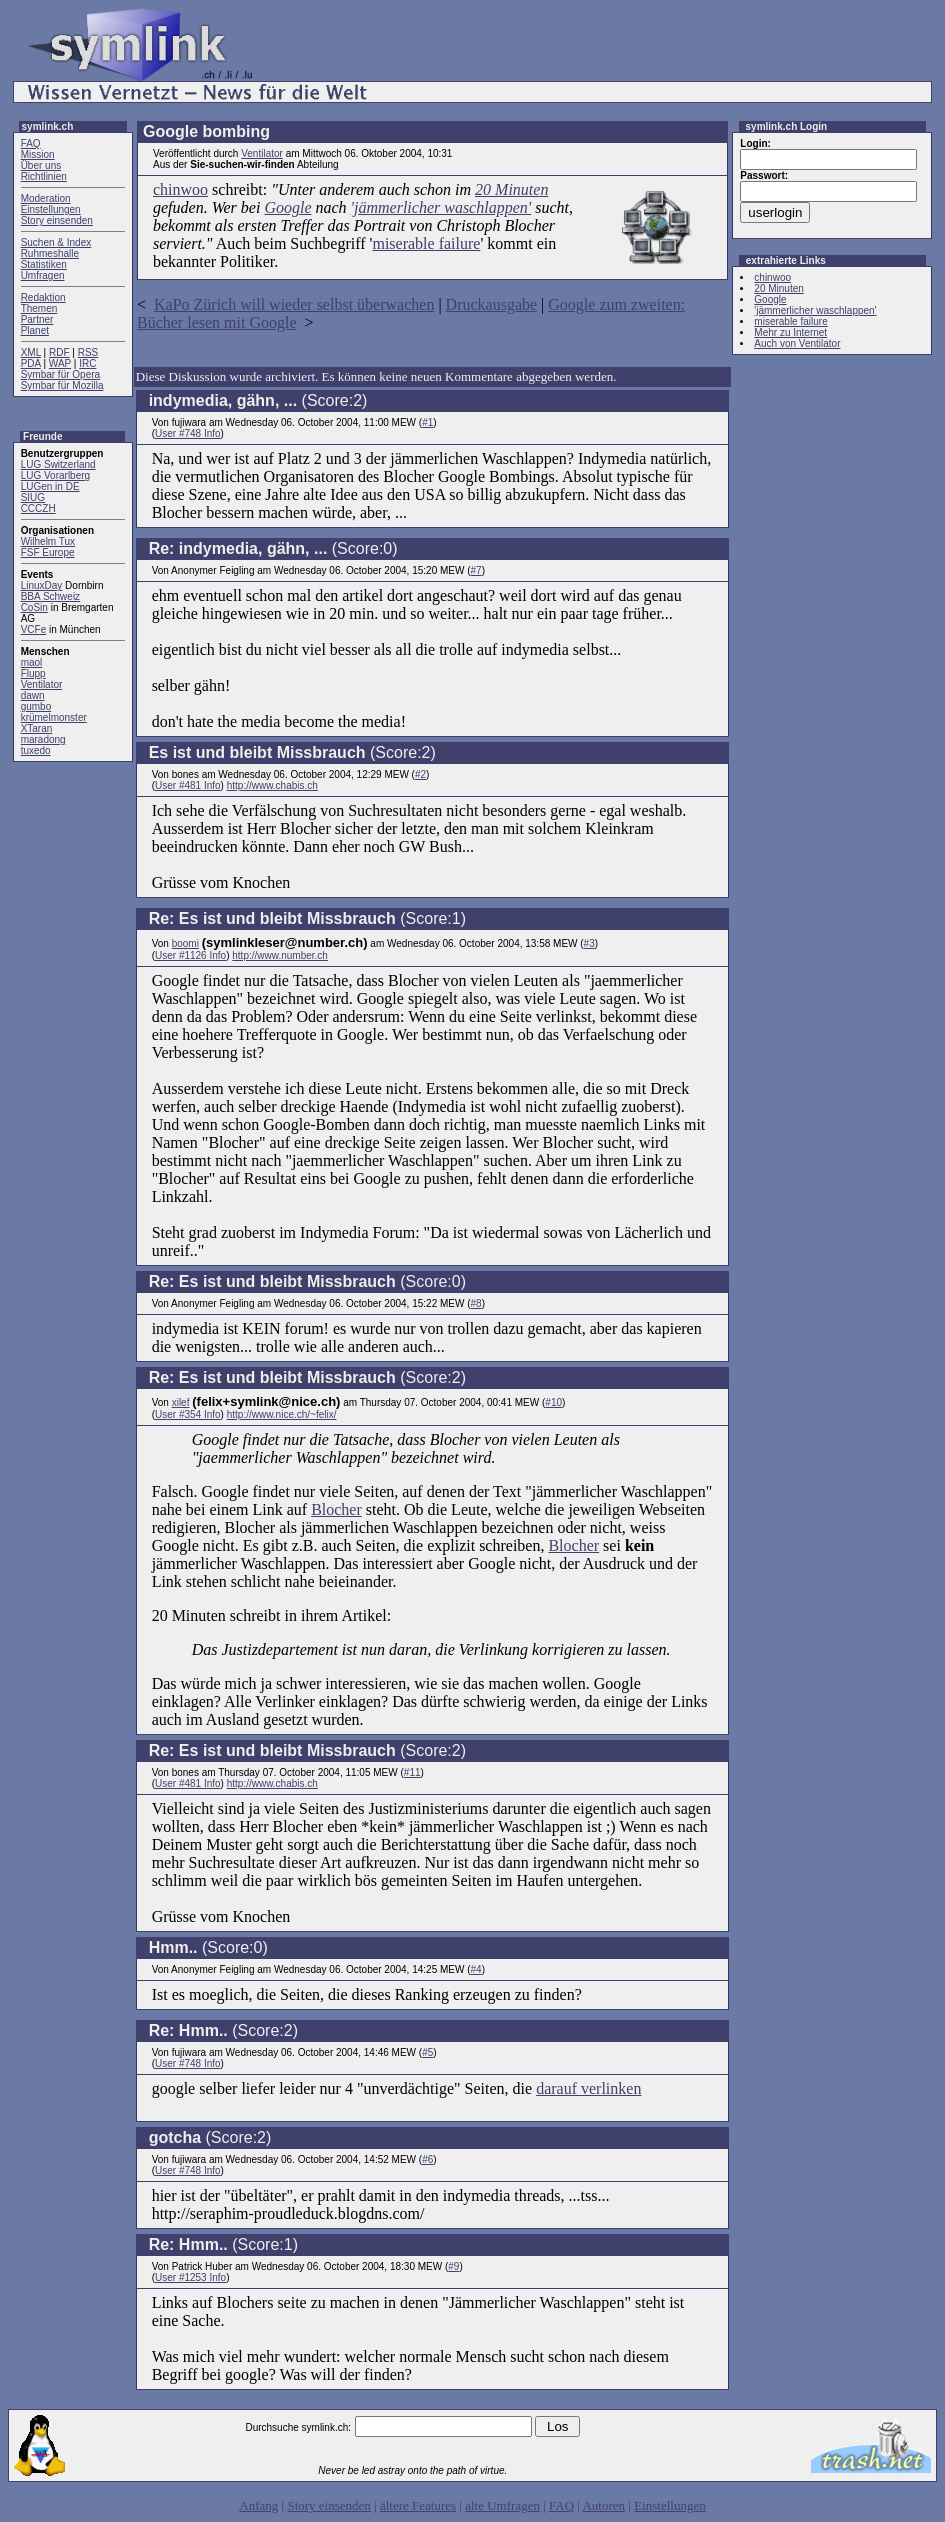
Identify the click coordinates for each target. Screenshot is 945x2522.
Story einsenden (57, 220)
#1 (427, 422)
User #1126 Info (190, 955)
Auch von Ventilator (797, 343)
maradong (43, 739)
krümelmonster (54, 717)
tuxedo (36, 750)
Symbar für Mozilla (62, 385)
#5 (427, 2052)
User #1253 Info (190, 2277)
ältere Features (418, 2505)
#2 (420, 774)
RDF (59, 352)
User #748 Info (188, 433)
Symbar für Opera (60, 374)
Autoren (603, 2505)
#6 (427, 2159)
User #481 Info (188, 785)
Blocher (336, 1509)
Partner (37, 319)
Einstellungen (51, 209)
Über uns (41, 165)
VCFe (34, 629)
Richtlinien (44, 176)
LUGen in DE (50, 486)
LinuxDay (42, 585)
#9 (453, 2266)
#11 (412, 1772)
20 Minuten (511, 189)
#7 (476, 570)
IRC (87, 363)
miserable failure (426, 243)
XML (31, 352)
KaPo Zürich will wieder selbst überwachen (294, 304)
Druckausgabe (492, 304)
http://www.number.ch (280, 955)
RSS (88, 352)
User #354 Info (188, 1414)
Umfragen (43, 275)
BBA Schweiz (50, 596)
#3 (589, 943)
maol (32, 662)
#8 (476, 1303)
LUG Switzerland (58, 464)
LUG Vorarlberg (55, 475)
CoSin (34, 607)
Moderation (46, 198)
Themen (39, 308)
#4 (476, 1969)
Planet (35, 330)
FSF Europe (48, 552)
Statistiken (44, 264)
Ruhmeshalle (50, 253)
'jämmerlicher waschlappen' (441, 207)
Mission (38, 154)
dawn (33, 695)
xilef (181, 1402)
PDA (31, 363)
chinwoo (180, 189)
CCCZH (38, 508)
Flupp (33, 673)
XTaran (37, 728)
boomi (185, 943)
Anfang (258, 2505)
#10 (553, 1402)
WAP (60, 363)
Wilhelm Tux (48, 541)
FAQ (31, 143)
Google (287, 207)
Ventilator (42, 684)
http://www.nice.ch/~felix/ (282, 1414)
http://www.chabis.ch (272, 785)
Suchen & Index (56, 242)
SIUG (33, 497)
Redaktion (43, 297)
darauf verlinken (588, 2088)
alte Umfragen (502, 2505)
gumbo (36, 706)
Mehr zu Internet (790, 332)
